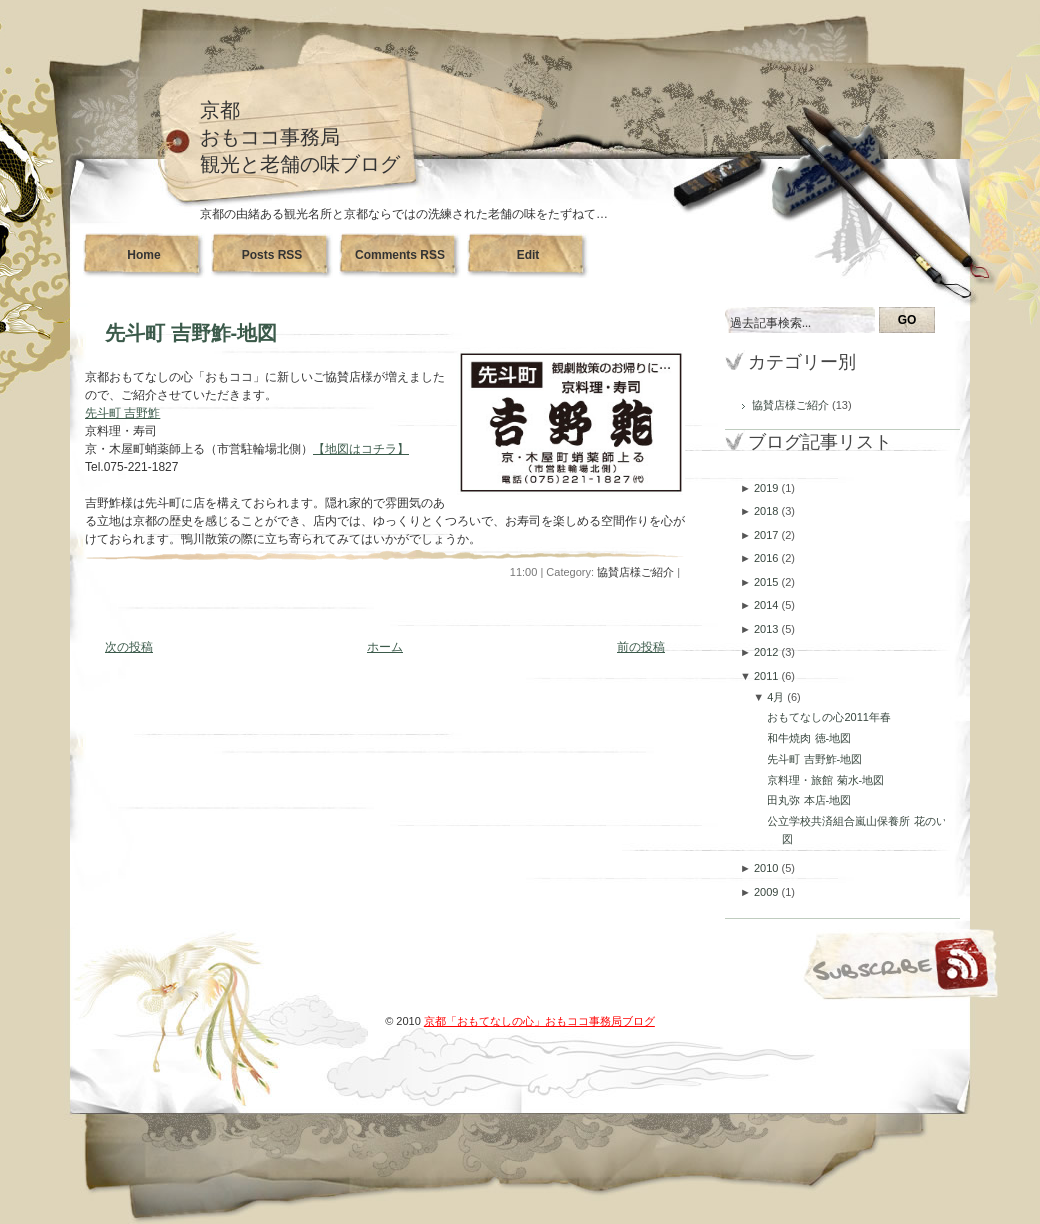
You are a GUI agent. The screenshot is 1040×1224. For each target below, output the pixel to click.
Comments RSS (400, 255)
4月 (777, 697)
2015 (768, 582)
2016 (768, 558)
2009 (768, 892)
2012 (768, 652)
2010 (768, 868)
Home (143, 255)
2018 (768, 511)
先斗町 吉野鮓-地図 (191, 333)
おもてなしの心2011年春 (828, 717)
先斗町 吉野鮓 (122, 413)
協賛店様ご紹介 (635, 572)
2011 (768, 676)
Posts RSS (272, 255)
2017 (768, 535)
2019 (768, 488)
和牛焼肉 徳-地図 (809, 738)
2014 (768, 605)
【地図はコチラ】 (361, 449)
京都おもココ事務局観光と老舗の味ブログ (300, 137)
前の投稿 (641, 647)
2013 (768, 629)
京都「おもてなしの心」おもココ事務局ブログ (539, 1021)
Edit (528, 255)
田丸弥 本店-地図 (809, 800)
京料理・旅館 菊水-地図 (825, 780)
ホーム (385, 647)
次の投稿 (129, 647)
